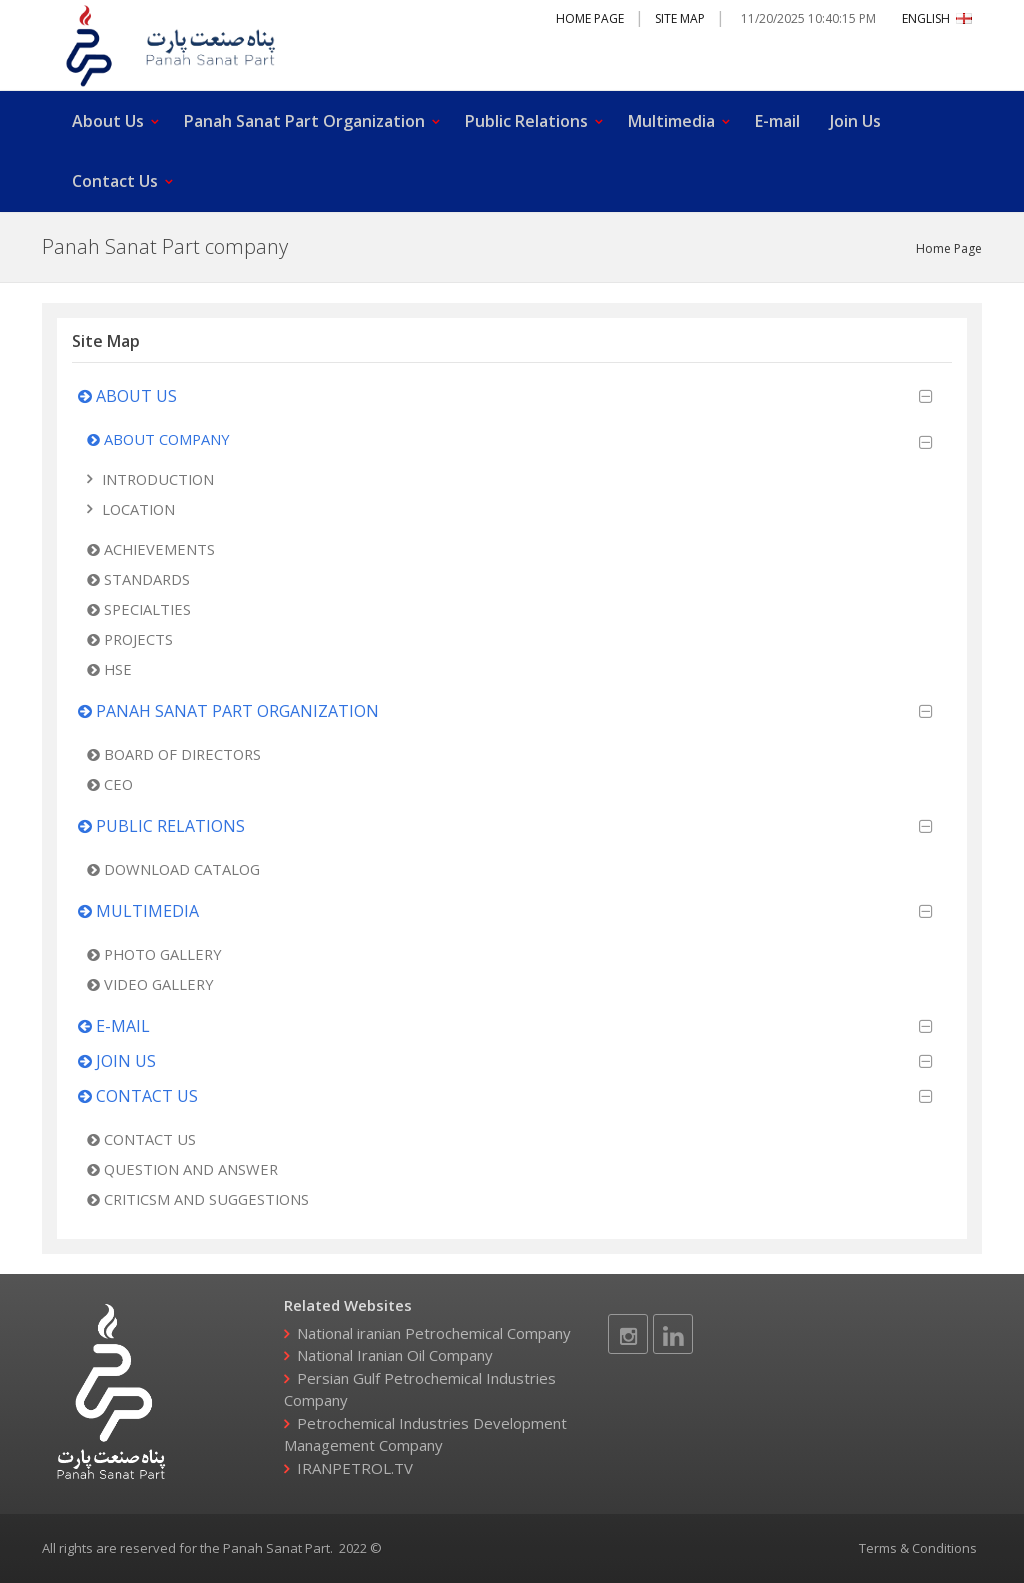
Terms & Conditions (918, 1548)
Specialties (139, 609)
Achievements (151, 549)
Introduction (158, 479)
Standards (138, 579)
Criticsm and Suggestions (198, 1199)
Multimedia (671, 121)
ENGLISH (937, 18)
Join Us (855, 121)
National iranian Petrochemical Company (434, 1333)
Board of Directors (174, 754)
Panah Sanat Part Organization (304, 121)
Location (138, 509)
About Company (158, 439)
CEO (110, 784)
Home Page (590, 18)
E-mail (777, 121)
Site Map (680, 18)
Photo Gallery (154, 954)
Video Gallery (150, 984)
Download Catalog (173, 869)
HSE (109, 669)
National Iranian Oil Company (395, 1355)
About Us (108, 121)
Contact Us (115, 181)
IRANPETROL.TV (355, 1468)
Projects (130, 639)
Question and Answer (182, 1169)
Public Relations (526, 121)
